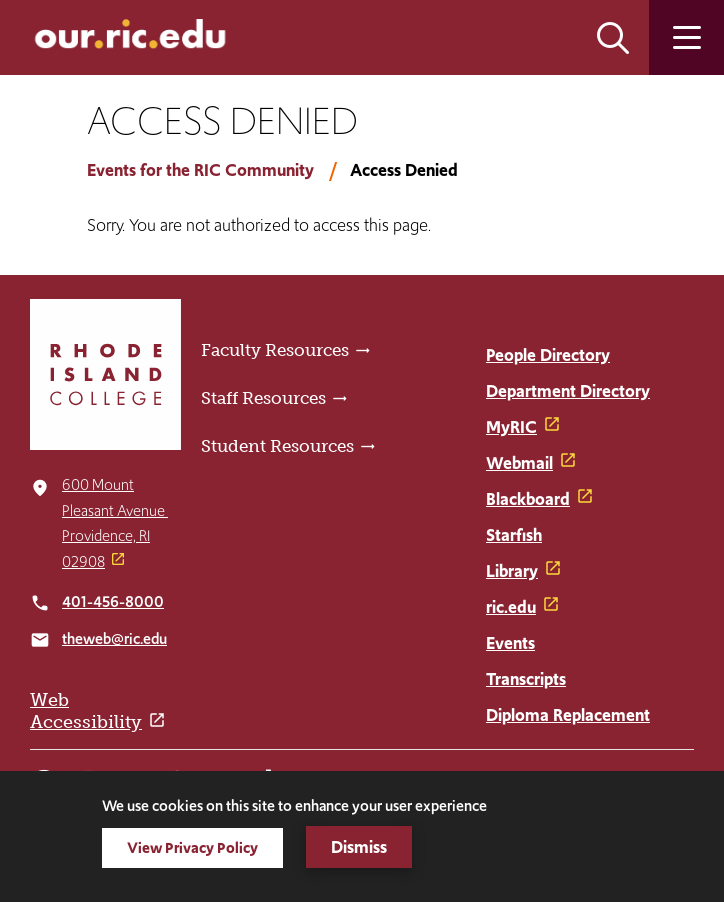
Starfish (514, 535)
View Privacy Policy (192, 847)
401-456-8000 (113, 601)
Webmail (519, 463)
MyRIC (511, 427)
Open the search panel (613, 37)
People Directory (548, 355)
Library (512, 571)
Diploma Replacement (568, 715)
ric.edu (511, 607)
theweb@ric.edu (114, 638)
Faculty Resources (275, 350)
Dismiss (359, 847)
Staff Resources (263, 398)
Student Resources (277, 446)
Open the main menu (686, 37)
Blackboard (528, 499)
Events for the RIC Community (200, 170)
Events (510, 643)
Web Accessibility (86, 711)
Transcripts (526, 679)
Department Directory (568, 391)
